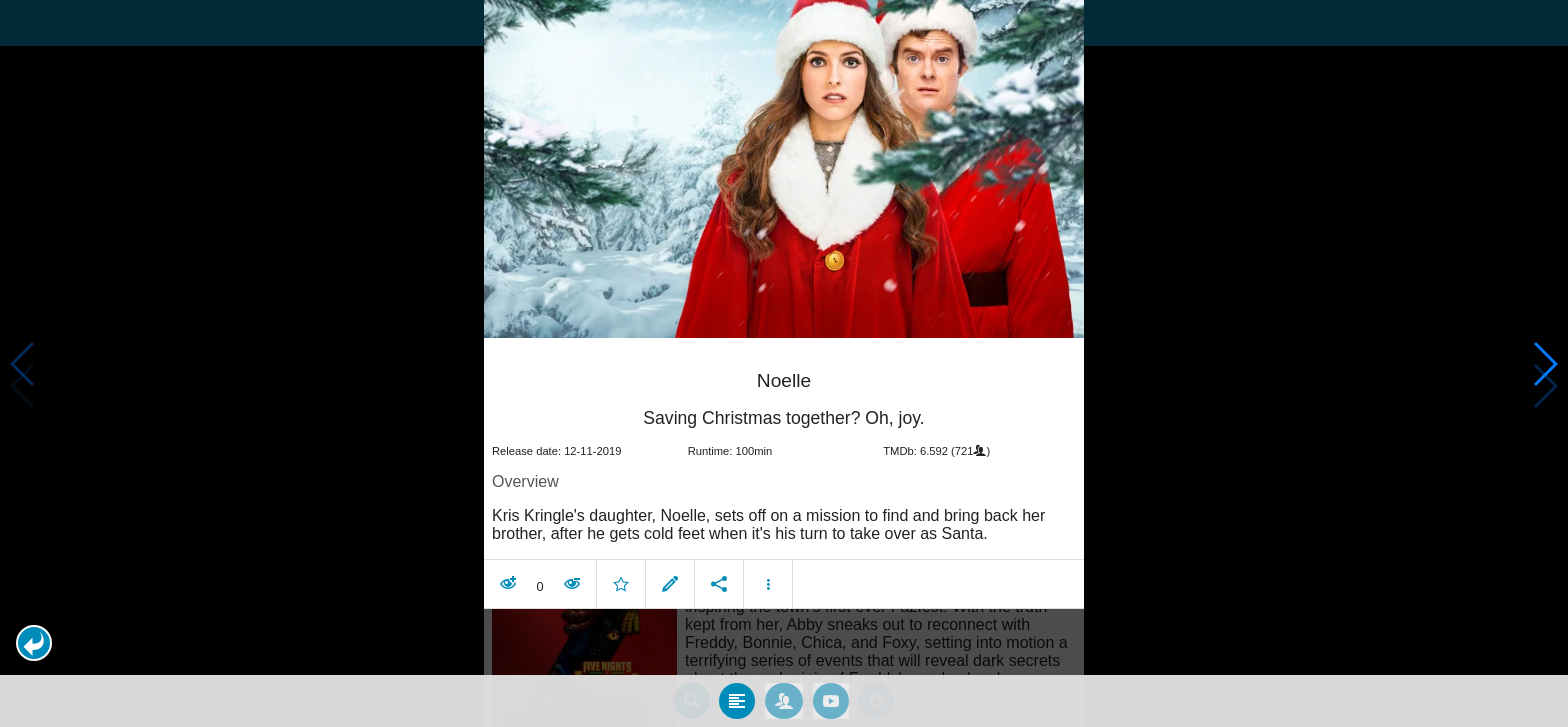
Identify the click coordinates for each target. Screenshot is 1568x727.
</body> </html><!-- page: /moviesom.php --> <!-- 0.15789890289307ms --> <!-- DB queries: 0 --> (784, 363)
